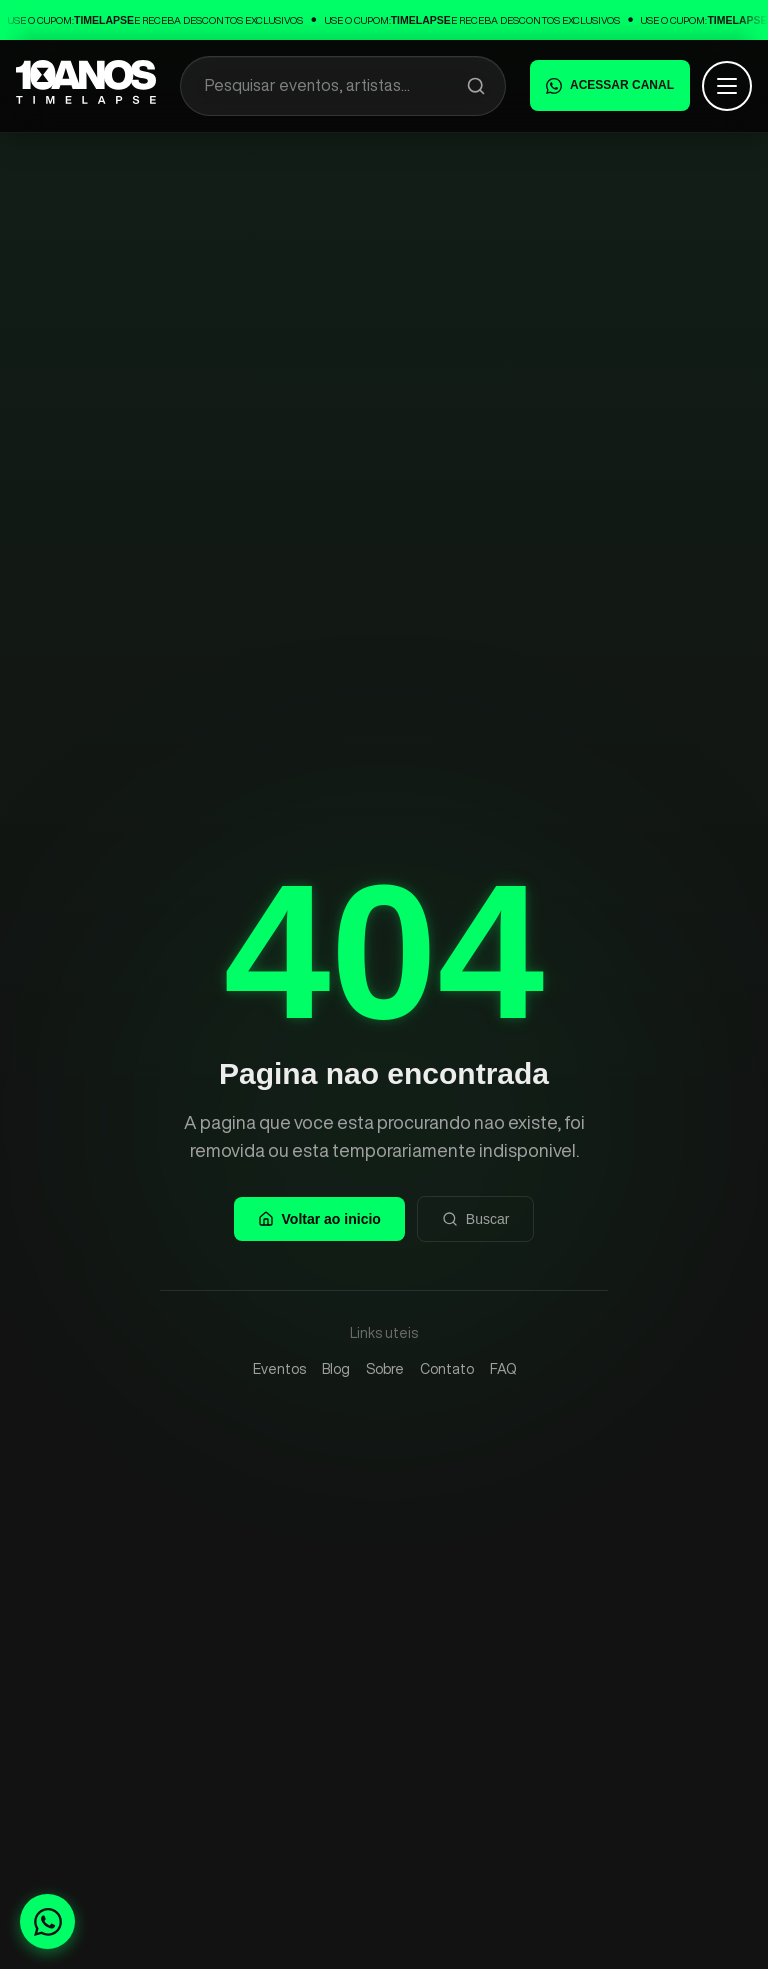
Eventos (279, 1369)
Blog (336, 1369)
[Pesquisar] (476, 86)
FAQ (503, 1369)
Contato (447, 1369)
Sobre (385, 1369)
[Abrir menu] (727, 86)
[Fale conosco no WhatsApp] (47, 1921)
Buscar (476, 1219)
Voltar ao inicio (319, 1219)
